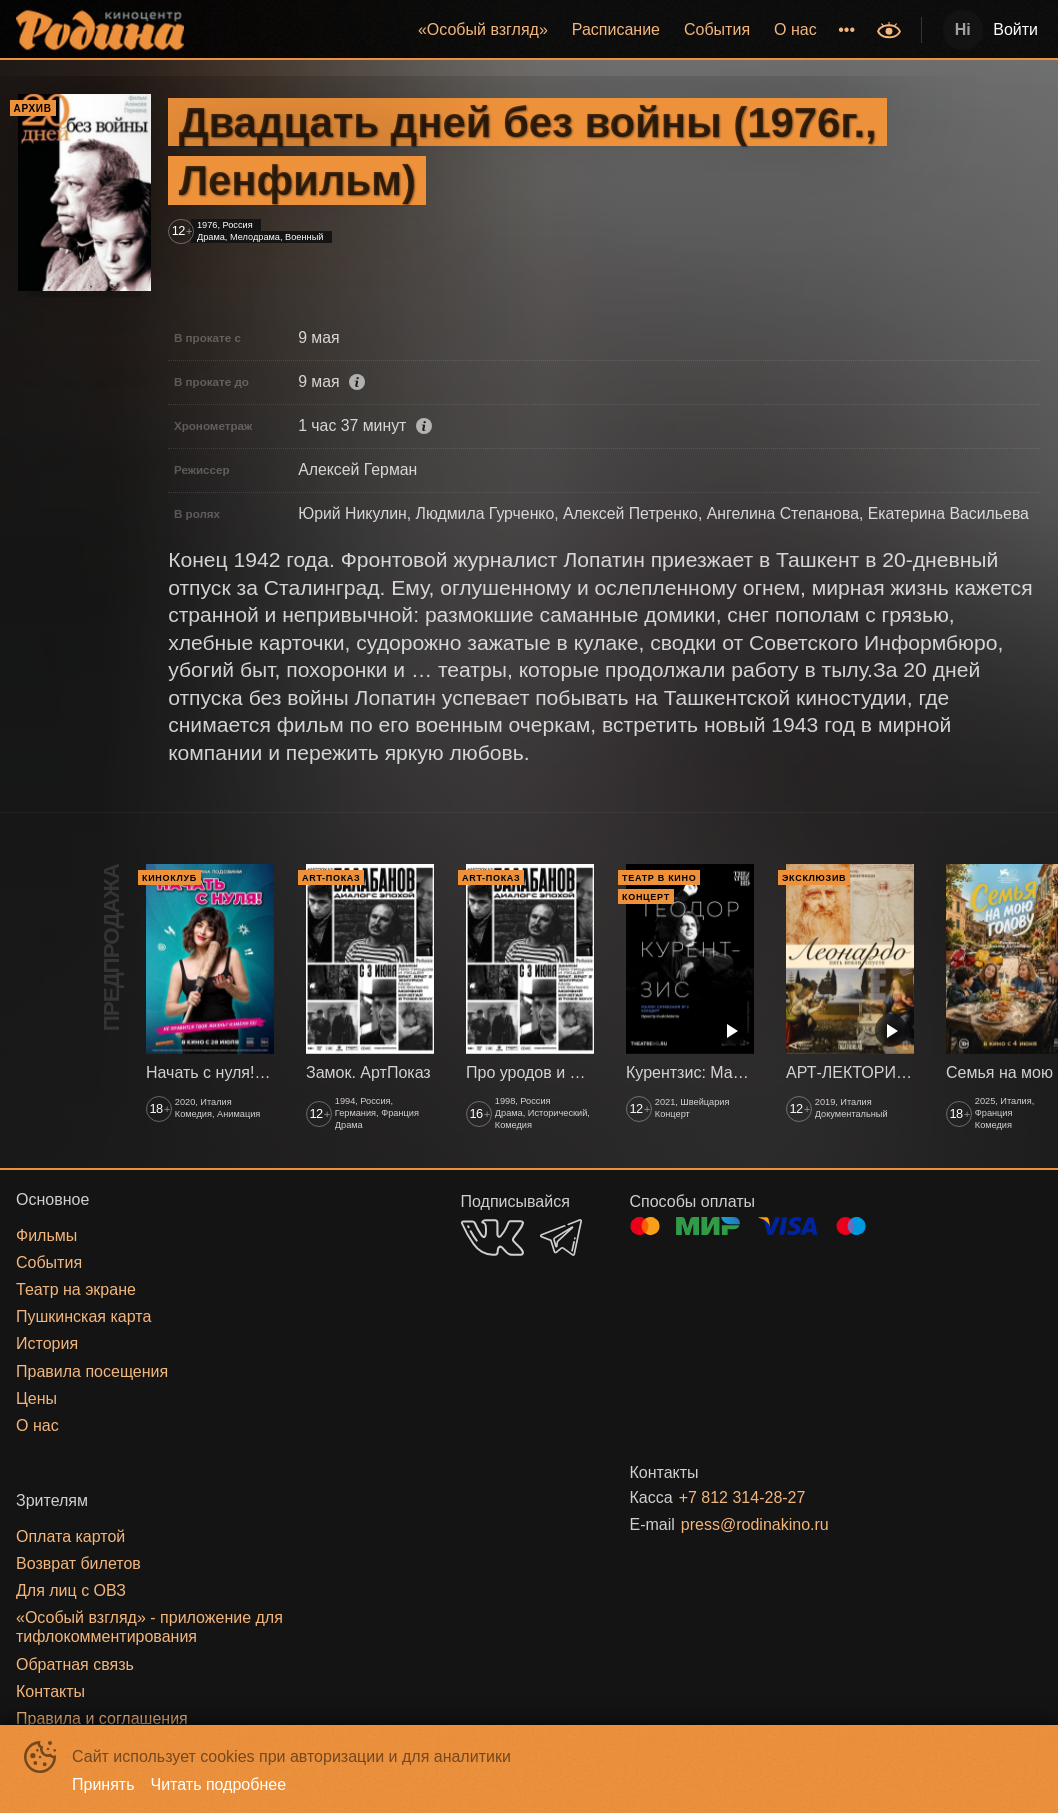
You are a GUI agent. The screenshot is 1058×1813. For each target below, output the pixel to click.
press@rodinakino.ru (755, 1524)
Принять (103, 1784)
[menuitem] (483, 30)
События (717, 29)
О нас (795, 29)
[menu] (532, 30)
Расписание (616, 29)
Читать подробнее (219, 1784)
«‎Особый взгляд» (483, 29)
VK (492, 1237)
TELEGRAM (561, 1237)
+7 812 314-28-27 (742, 1497)
